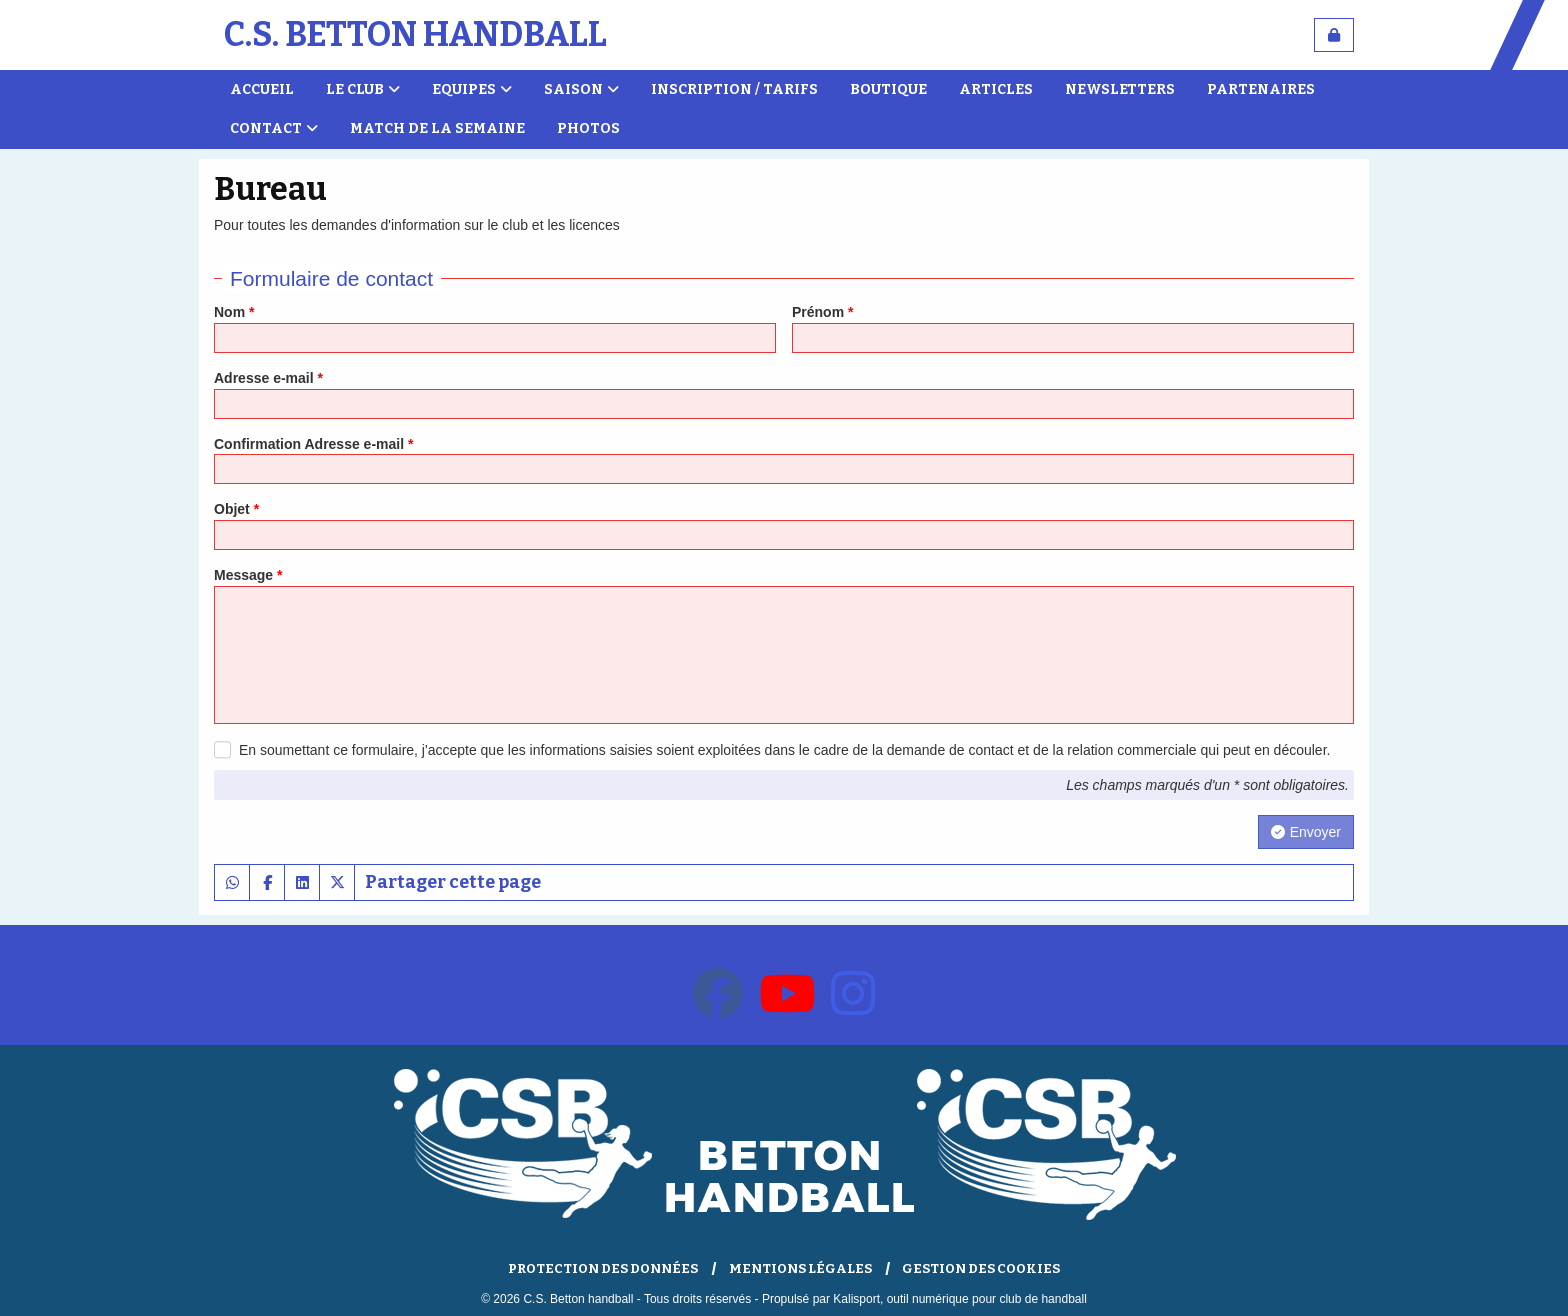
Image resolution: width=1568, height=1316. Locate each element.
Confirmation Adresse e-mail (313, 444)
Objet (236, 509)
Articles (996, 89)
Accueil (262, 89)
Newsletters (1120, 89)
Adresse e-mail (268, 378)
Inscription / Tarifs (734, 89)
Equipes (472, 89)
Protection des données (603, 1268)
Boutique (888, 89)
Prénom (822, 312)
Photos (588, 128)
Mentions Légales (800, 1268)
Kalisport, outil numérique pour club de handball (960, 1299)
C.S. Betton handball (415, 34)
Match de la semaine (437, 128)
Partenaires (1261, 89)
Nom (234, 312)
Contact (274, 128)
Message (248, 575)
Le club (363, 89)
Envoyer (1306, 832)
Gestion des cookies (981, 1268)
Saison (581, 89)
